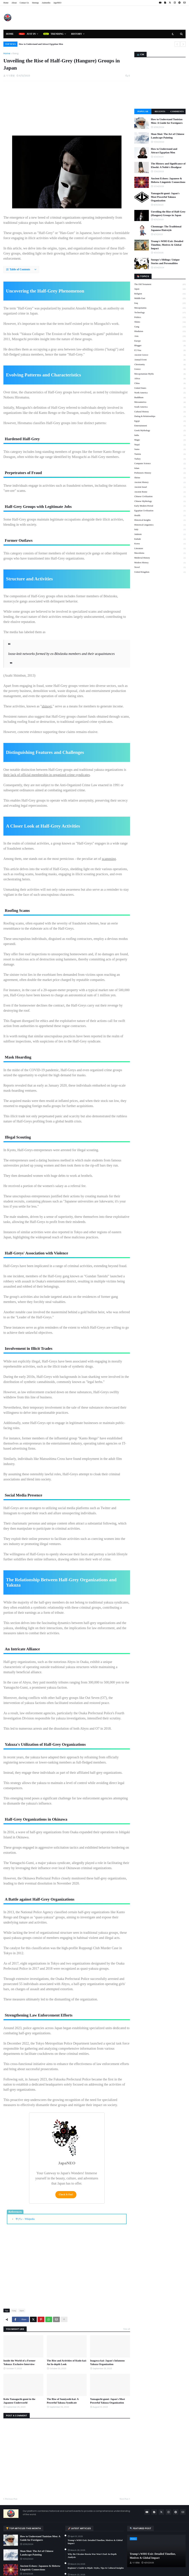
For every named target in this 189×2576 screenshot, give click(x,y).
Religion (160, 294)
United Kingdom (160, 572)
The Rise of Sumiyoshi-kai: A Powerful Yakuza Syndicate (63, 2401)
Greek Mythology (160, 430)
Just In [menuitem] (31, 34)
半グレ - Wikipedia (25, 2219)
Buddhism (160, 397)
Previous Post (11, 2499)
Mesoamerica (160, 402)
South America (160, 407)
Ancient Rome (160, 492)
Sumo (160, 449)
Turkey (160, 459)
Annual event (160, 360)
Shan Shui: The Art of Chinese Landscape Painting (167, 136)
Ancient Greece (160, 355)
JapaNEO (57, 3)
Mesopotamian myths (160, 374)
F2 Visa (160, 350)
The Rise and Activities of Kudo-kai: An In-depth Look (67, 2362)
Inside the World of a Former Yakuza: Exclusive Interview (19, 2362)
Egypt (160, 421)
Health (160, 515)
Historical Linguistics (160, 525)
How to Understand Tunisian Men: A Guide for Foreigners (167, 121)
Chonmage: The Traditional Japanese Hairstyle (166, 228)
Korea (160, 543)
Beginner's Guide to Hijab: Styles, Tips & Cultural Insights (96, 2568)
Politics (160, 317)
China (160, 383)
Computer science (160, 463)
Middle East (160, 298)
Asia (160, 336)
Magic (160, 440)
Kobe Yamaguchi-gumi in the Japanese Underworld (19, 2401)
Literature (160, 548)
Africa (160, 378)
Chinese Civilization (160, 496)
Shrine (160, 478)
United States (160, 388)
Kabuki (160, 539)
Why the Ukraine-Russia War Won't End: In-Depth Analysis (92, 2555)
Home (5, 3)
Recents (160, 111)
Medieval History (160, 558)
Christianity (160, 364)
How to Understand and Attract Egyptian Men (41, 44)
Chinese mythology (160, 501)
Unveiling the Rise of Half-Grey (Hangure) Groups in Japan (168, 213)
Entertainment (160, 426)
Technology (160, 312)
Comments (177, 111)
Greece (160, 369)
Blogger (160, 345)
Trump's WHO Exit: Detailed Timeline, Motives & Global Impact (167, 245)
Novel (160, 567)
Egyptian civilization (160, 510)
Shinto (160, 322)
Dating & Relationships (160, 416)
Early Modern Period (160, 506)
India (160, 435)
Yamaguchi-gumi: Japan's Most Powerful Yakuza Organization (107, 2401)
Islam (160, 468)
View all (126, 2329)
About (14, 3)
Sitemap (35, 3)
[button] (21, 269)
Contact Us (24, 3)
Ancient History (160, 482)
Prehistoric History (160, 473)
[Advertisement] (123, 17)
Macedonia (160, 553)
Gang (15, 53)
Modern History (160, 562)
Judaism (160, 534)
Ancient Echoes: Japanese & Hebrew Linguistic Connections (168, 180)
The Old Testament (160, 284)
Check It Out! (66, 2194)
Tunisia (160, 454)
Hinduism (160, 331)
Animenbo (46, 3)
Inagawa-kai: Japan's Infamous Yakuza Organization (107, 2362)
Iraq (160, 303)
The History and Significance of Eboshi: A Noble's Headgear (168, 165)
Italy (160, 529)
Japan (21, 2310)
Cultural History (160, 412)
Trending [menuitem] (57, 34)
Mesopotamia (160, 308)
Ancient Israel (160, 487)
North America (160, 393)
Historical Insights (160, 520)
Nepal (160, 445)
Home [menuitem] (10, 34)
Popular (143, 111)
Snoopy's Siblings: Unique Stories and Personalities (165, 261)
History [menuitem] (76, 34)
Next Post (124, 2499)
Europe (160, 341)
